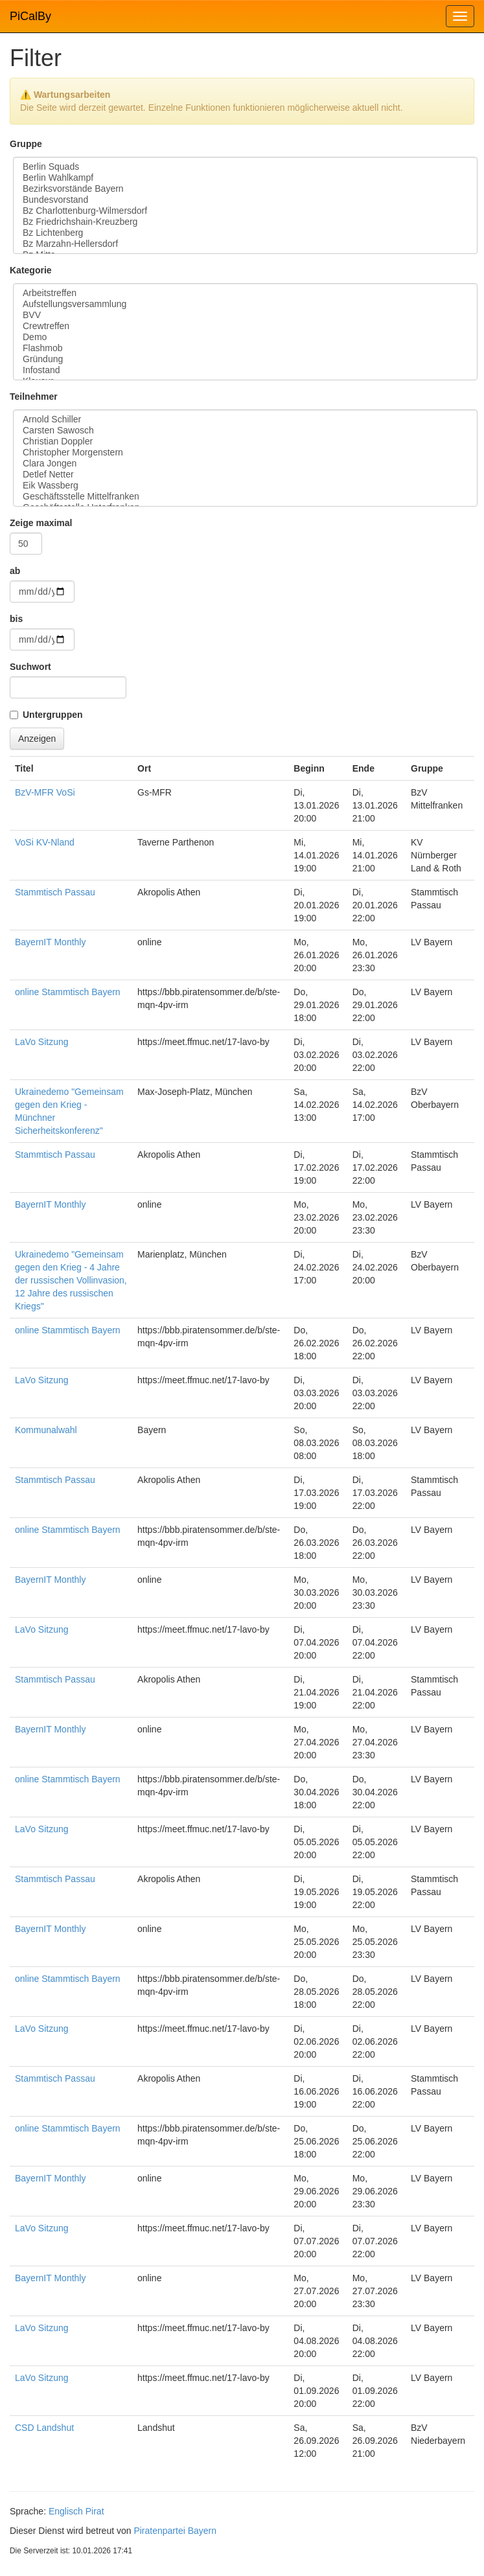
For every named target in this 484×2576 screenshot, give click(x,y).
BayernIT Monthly (50, 942)
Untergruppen (53, 714)
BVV (245, 315)
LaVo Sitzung (42, 1042)
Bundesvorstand (245, 199)
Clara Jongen (245, 463)
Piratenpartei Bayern (174, 2530)
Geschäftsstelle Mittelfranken (245, 496)
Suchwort (30, 666)
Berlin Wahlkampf (245, 177)
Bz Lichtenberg (245, 232)
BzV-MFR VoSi (45, 792)
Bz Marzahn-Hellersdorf (245, 243)
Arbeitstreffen (245, 293)
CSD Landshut (44, 2427)
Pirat (95, 2511)
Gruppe (26, 144)
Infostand (245, 370)
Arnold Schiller (245, 419)
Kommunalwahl (46, 1430)
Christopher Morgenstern (245, 452)
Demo (245, 337)
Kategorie (31, 270)
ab (15, 571)
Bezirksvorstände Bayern (245, 188)
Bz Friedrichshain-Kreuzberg (245, 221)
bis (16, 619)
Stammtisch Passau (55, 892)
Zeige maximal (41, 523)
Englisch (66, 2511)
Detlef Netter (245, 474)
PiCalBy (30, 16)
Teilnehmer (34, 396)
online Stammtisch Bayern (68, 992)
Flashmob (245, 348)
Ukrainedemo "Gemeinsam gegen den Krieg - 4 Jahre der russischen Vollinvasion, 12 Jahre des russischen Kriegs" (71, 1280)
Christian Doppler (245, 441)
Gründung (245, 359)
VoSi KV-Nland (45, 842)
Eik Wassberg (245, 485)
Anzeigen (37, 738)
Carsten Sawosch (245, 430)
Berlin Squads (245, 166)
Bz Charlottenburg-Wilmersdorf (245, 210)
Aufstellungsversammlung (245, 304)
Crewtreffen (245, 326)
